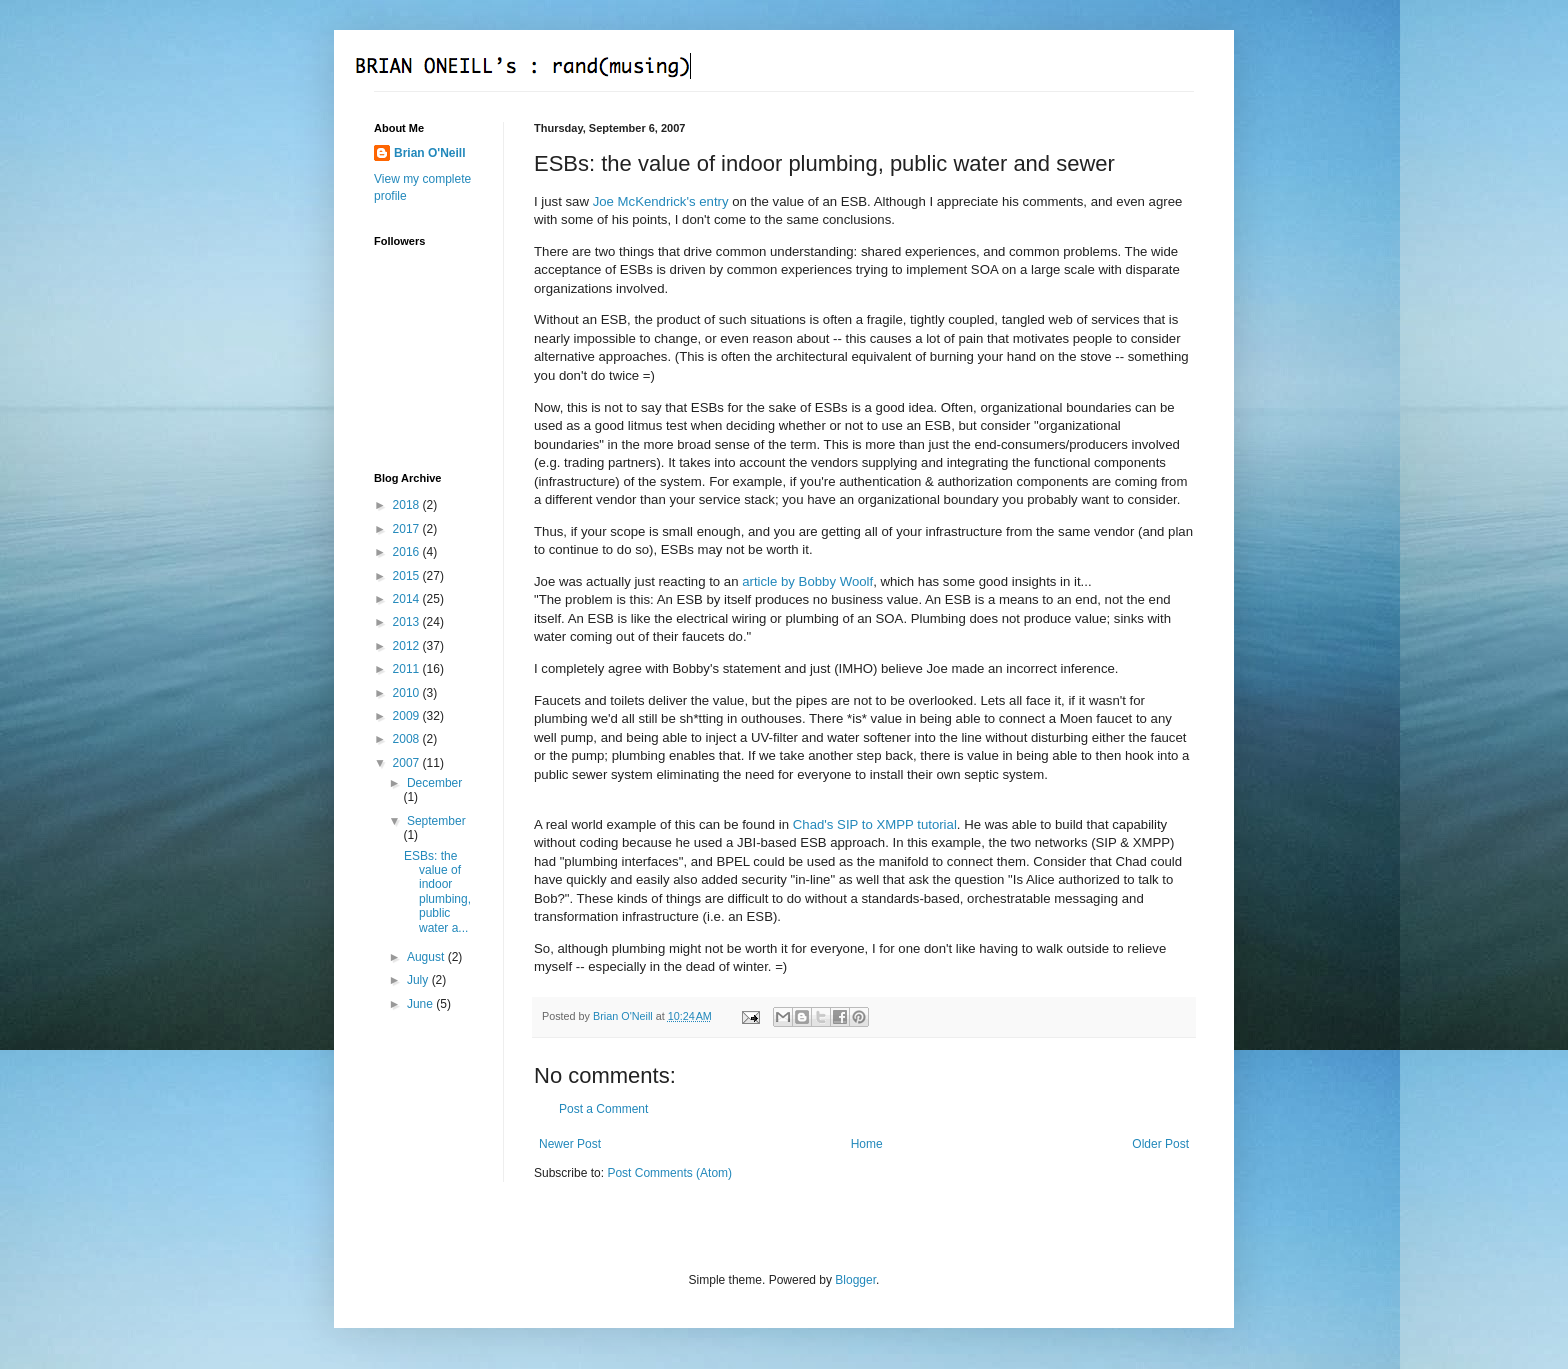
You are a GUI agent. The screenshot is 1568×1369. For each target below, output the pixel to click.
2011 (408, 669)
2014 (408, 599)
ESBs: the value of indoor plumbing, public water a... (437, 892)
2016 (408, 552)
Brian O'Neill (430, 153)
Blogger (855, 1280)
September (436, 821)
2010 (408, 693)
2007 (408, 763)
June (421, 1004)
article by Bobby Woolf (807, 581)
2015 (408, 576)
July (419, 980)
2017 (408, 529)
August (427, 957)
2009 (408, 716)
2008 (408, 739)
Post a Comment (603, 1109)
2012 (408, 646)
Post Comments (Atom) (669, 1173)
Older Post (1160, 1144)
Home (867, 1144)
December (434, 783)
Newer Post (570, 1144)
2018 (408, 505)
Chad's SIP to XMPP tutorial (875, 824)
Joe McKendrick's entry (661, 201)
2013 (408, 622)
